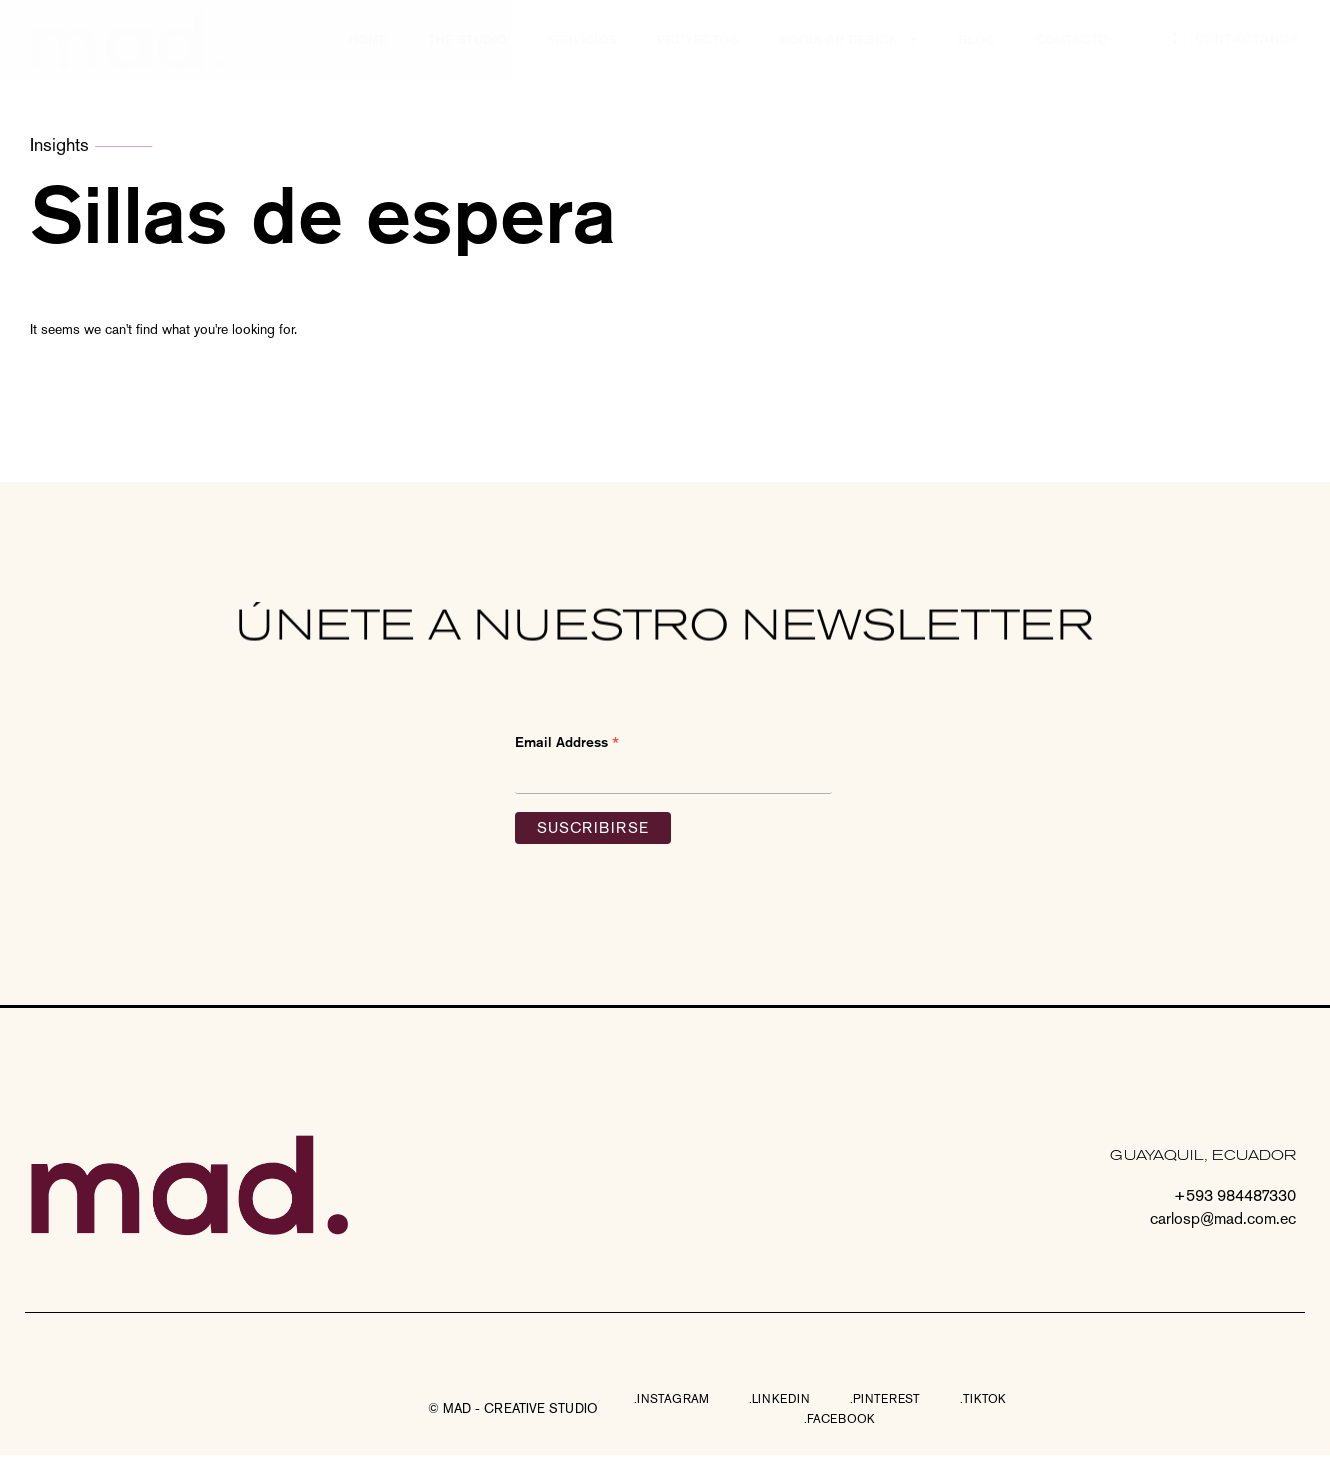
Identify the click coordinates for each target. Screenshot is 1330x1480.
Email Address (567, 743)
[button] (513, 1409)
